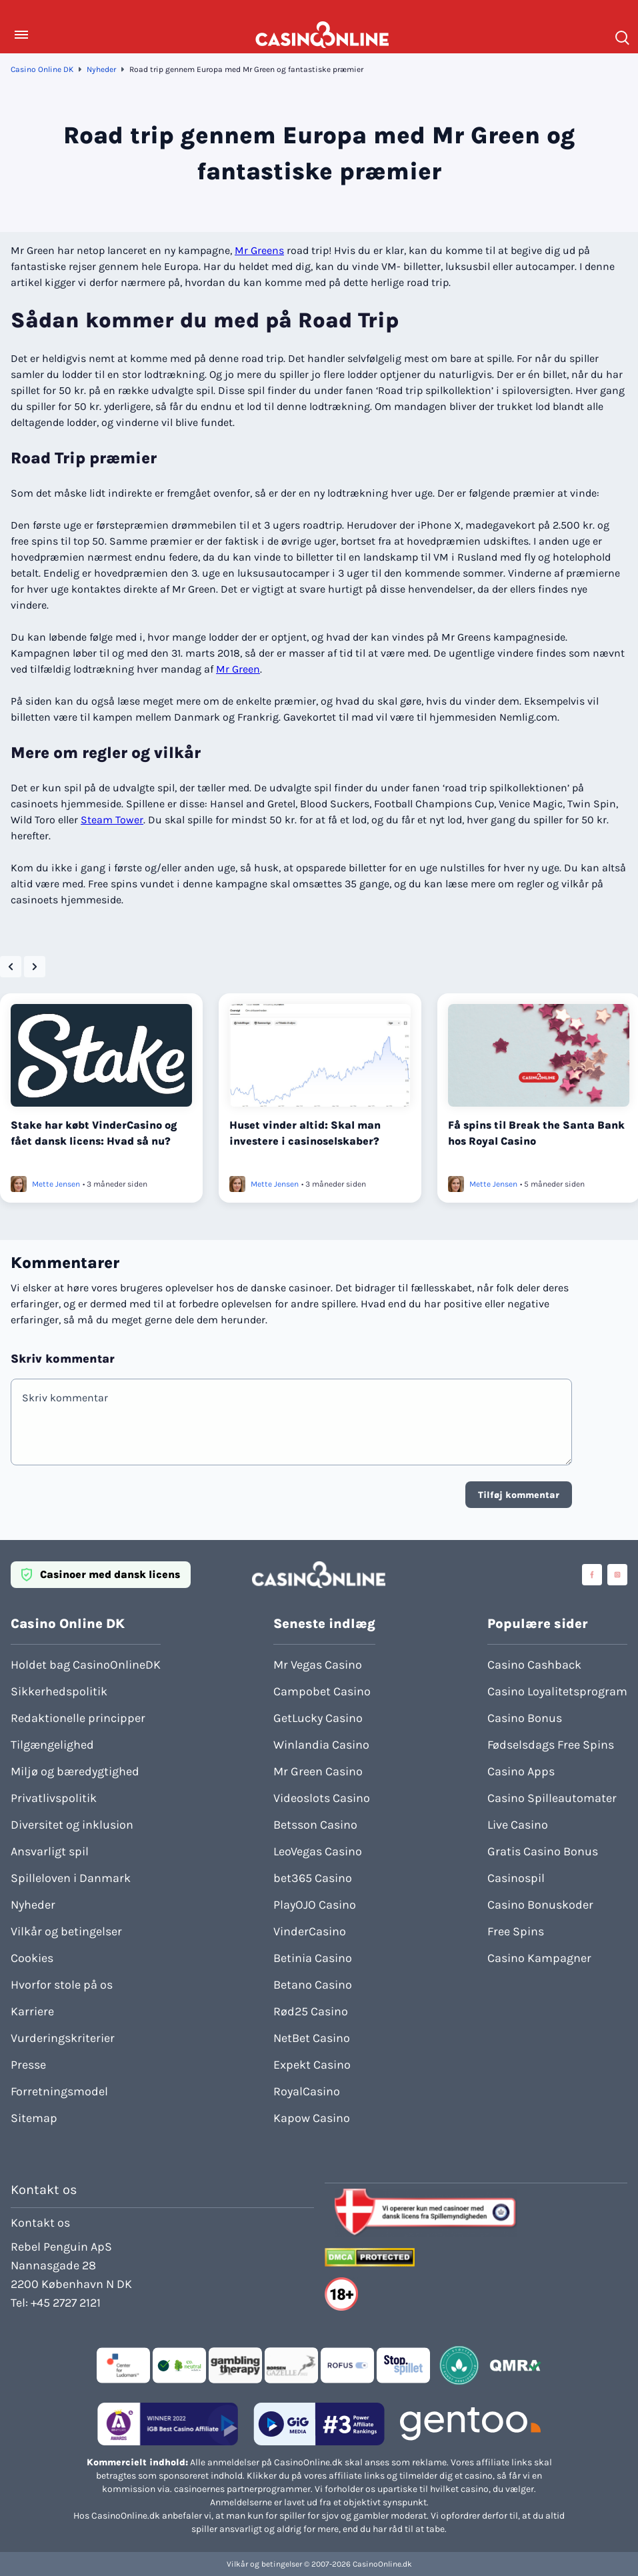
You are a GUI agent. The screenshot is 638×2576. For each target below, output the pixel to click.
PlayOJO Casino (314, 1904)
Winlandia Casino (321, 1744)
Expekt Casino (312, 2064)
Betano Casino (312, 1984)
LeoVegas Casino (317, 1851)
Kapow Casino (311, 2118)
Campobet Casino (322, 1691)
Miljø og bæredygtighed (75, 1771)
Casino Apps (521, 1771)
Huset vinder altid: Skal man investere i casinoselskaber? (305, 1133)
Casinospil (516, 1878)
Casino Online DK (42, 69)
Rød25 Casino (310, 2011)
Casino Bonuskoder (540, 1904)
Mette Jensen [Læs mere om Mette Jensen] (56, 1184)
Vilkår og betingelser (66, 1931)
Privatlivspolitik (54, 1798)
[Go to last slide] (10, 966)
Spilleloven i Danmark (71, 1878)
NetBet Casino (311, 2038)
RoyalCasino (306, 2091)
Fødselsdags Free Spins (550, 1744)
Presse (28, 2064)
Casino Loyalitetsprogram (557, 1691)
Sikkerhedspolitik (59, 1691)
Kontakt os (40, 2222)
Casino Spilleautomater (552, 1798)
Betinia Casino (312, 1958)
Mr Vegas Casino (317, 1664)
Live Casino (517, 1824)
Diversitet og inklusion (72, 1824)
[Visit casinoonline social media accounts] (592, 1574)
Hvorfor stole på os (62, 1984)
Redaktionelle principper (78, 1718)
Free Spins (515, 1931)
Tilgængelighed (52, 1744)
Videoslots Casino (321, 1798)
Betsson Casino (315, 1824)
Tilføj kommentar (518, 1495)
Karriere (32, 2011)
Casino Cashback (534, 1664)
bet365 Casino (312, 1878)
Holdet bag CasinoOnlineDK (86, 1664)
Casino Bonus (524, 1718)
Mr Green (238, 669)
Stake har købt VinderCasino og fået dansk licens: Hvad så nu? (94, 1133)
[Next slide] (34, 966)
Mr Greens (259, 250)
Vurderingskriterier (63, 2038)
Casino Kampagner (539, 1958)
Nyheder (101, 69)
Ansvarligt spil (50, 1851)
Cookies (32, 1958)
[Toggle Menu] (21, 35)
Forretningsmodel (59, 2091)
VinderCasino (309, 1931)
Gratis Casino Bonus (542, 1851)
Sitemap (34, 2118)
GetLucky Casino (318, 1718)
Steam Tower (112, 819)
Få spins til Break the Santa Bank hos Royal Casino (536, 1133)
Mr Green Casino (318, 1771)
